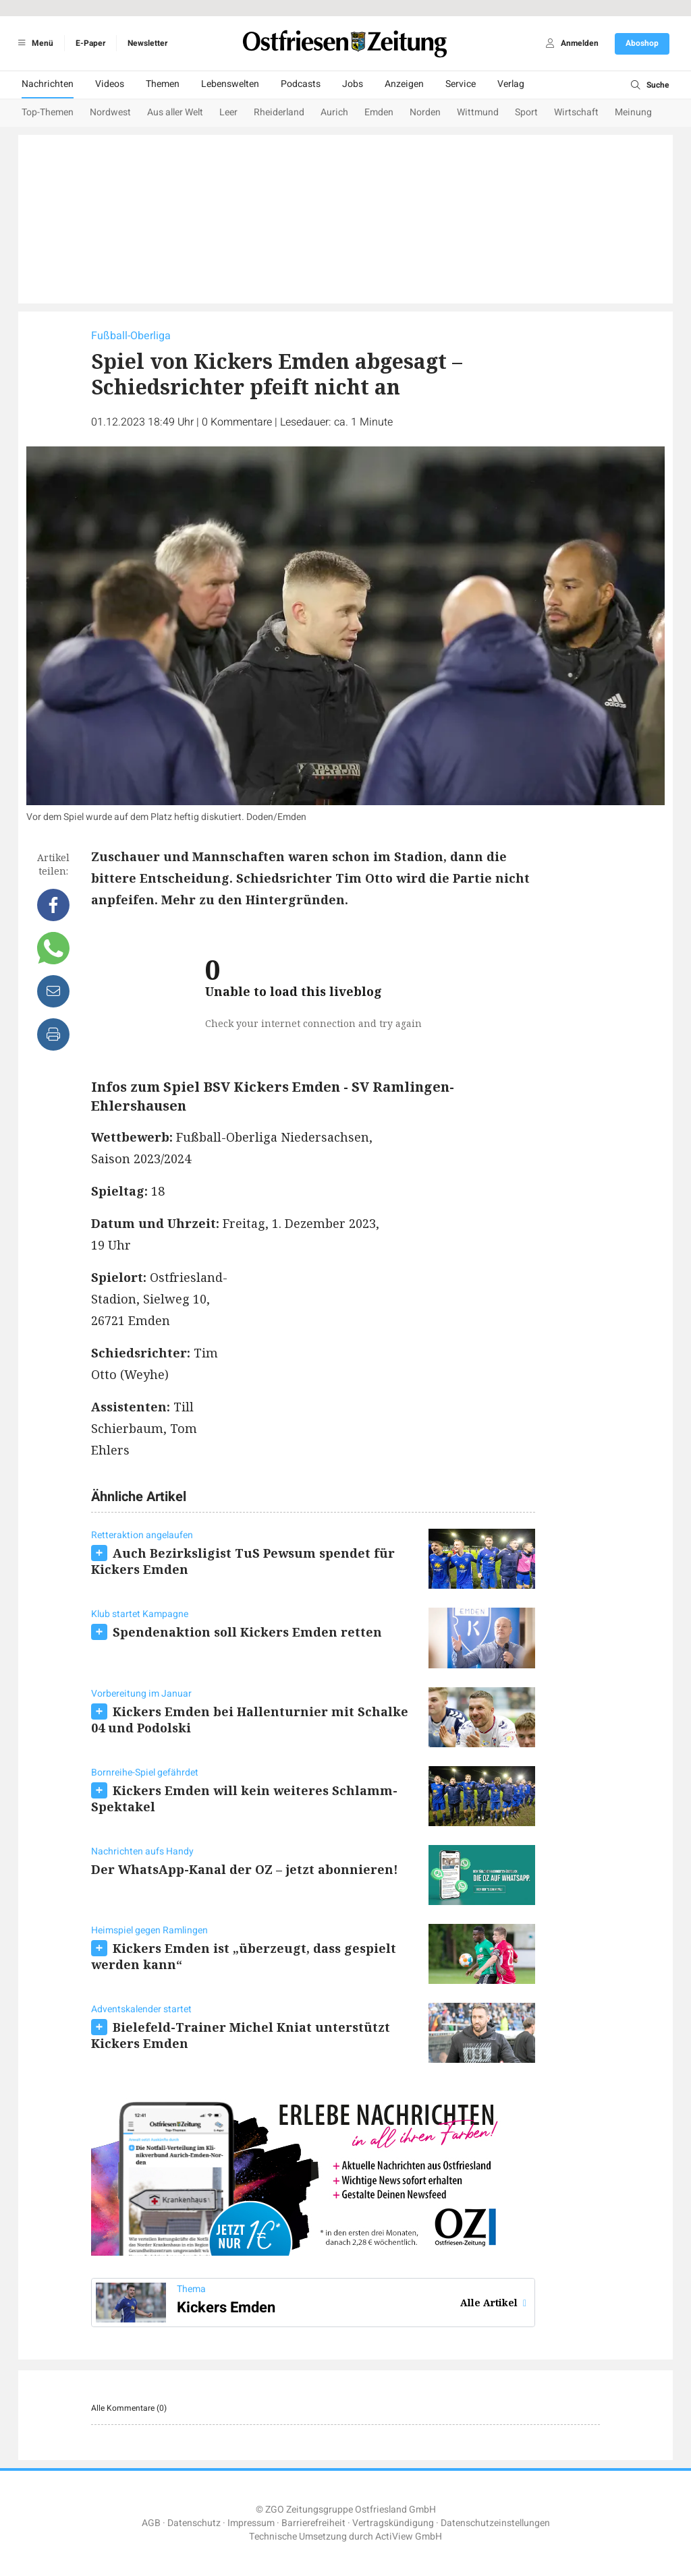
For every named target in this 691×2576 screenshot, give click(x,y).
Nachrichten (48, 84)
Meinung (633, 112)
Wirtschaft (576, 112)
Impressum (251, 2523)
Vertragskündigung (393, 2523)
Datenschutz (194, 2523)
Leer (228, 112)
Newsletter (147, 43)
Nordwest (110, 112)
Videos (109, 84)
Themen (162, 84)
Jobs (352, 84)
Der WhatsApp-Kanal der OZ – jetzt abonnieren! (244, 1869)
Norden (425, 112)
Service (460, 84)
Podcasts (301, 84)
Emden (378, 112)
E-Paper (90, 43)
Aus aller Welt (175, 112)
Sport (526, 112)
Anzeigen (404, 84)
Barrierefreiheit (313, 2523)
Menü (33, 43)
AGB (151, 2523)
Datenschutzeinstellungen (495, 2523)
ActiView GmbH (408, 2536)
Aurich (334, 112)
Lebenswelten (230, 84)
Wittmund (478, 112)
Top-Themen (48, 112)
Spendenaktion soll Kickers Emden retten (247, 1632)
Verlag (510, 84)
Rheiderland (279, 112)
